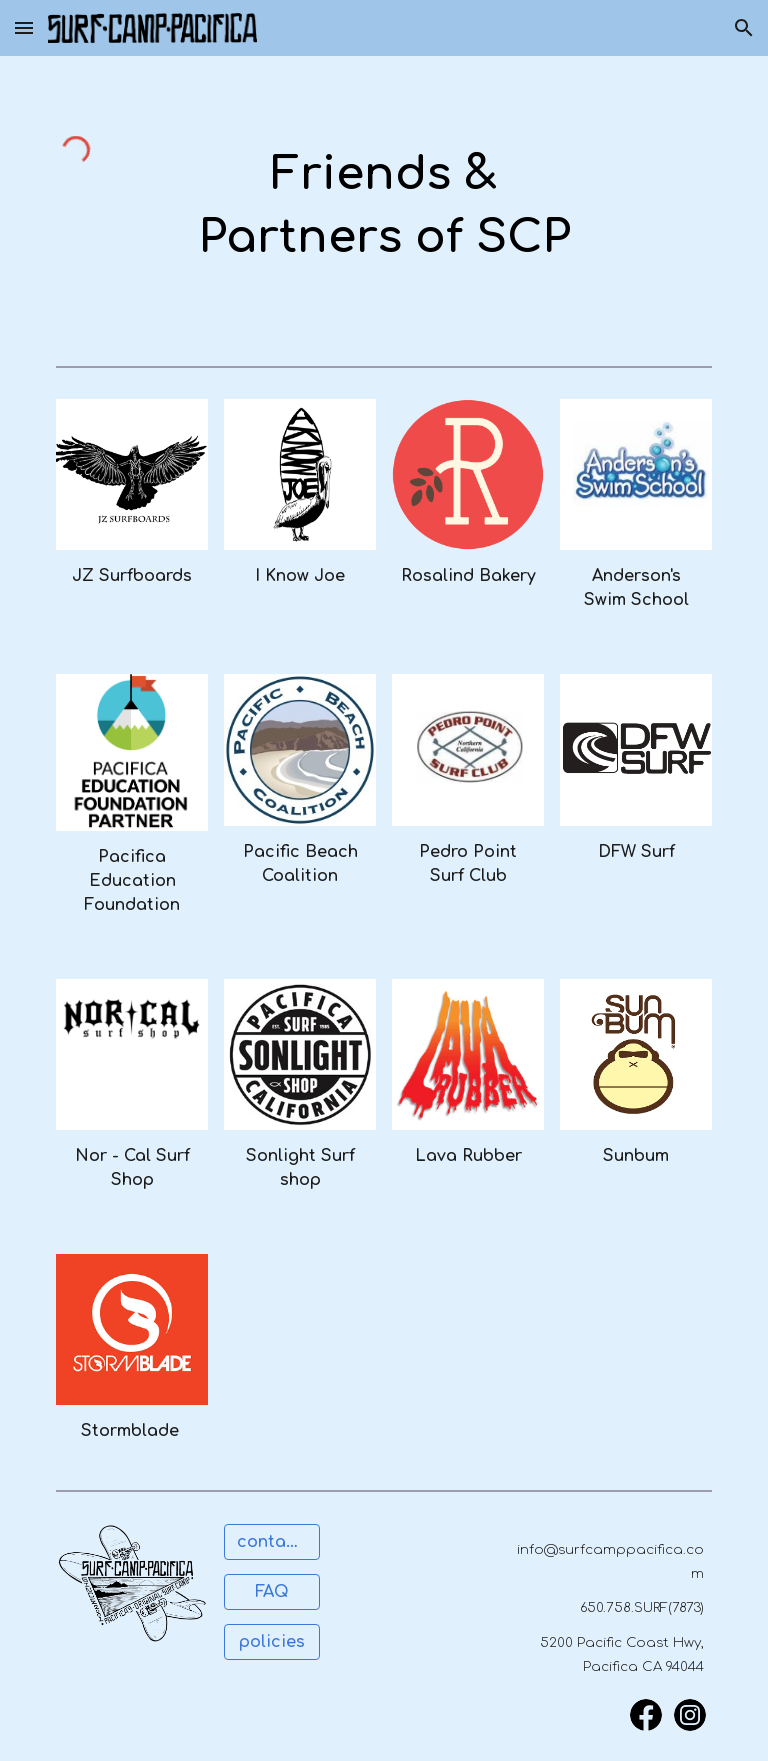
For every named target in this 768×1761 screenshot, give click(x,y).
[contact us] (271, 1542)
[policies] (271, 1642)
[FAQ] (271, 1592)
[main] (383, 206)
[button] (24, 27)
